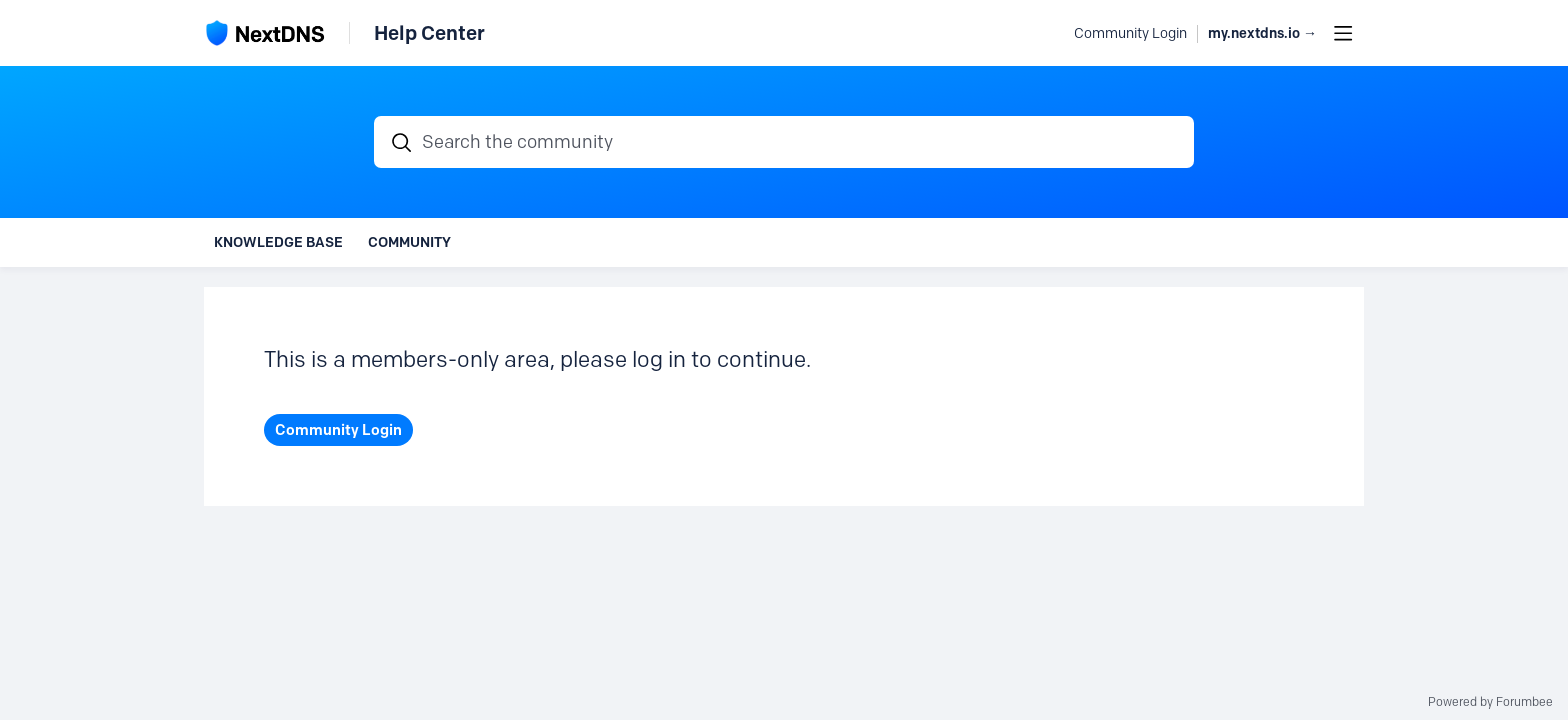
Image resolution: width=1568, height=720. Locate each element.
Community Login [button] (1130, 33)
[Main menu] (1343, 33)
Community (409, 242)
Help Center (429, 33)
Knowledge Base (278, 242)
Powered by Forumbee (1490, 702)
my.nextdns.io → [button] (1262, 33)
